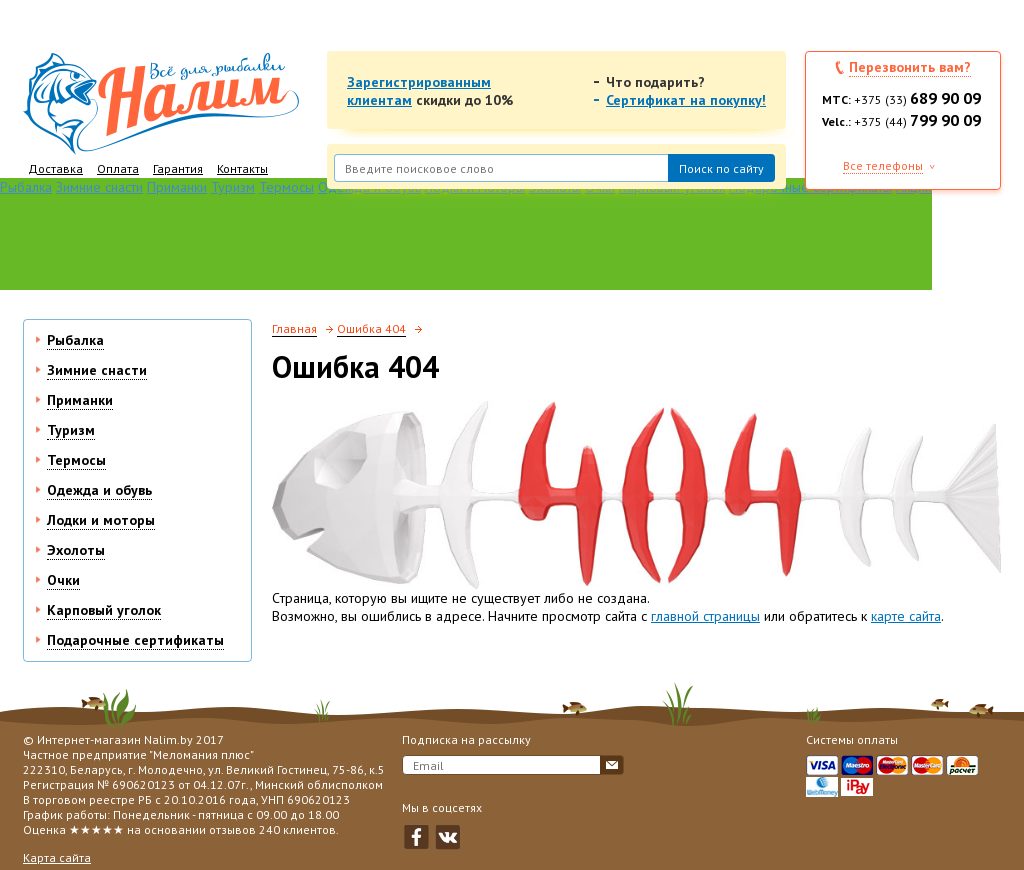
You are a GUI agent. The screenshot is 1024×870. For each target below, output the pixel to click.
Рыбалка (26, 187)
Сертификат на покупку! (686, 100)
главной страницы (705, 616)
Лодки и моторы (101, 520)
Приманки (177, 187)
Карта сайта (57, 857)
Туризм (233, 187)
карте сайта (906, 616)
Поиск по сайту (721, 168)
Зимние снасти (99, 187)
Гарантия (178, 168)
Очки (63, 580)
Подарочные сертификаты (135, 640)
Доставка (55, 168)
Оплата (118, 168)
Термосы (286, 187)
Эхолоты (76, 550)
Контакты (242, 168)
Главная (294, 328)
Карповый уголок (104, 610)
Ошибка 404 (371, 328)
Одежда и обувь (99, 490)
